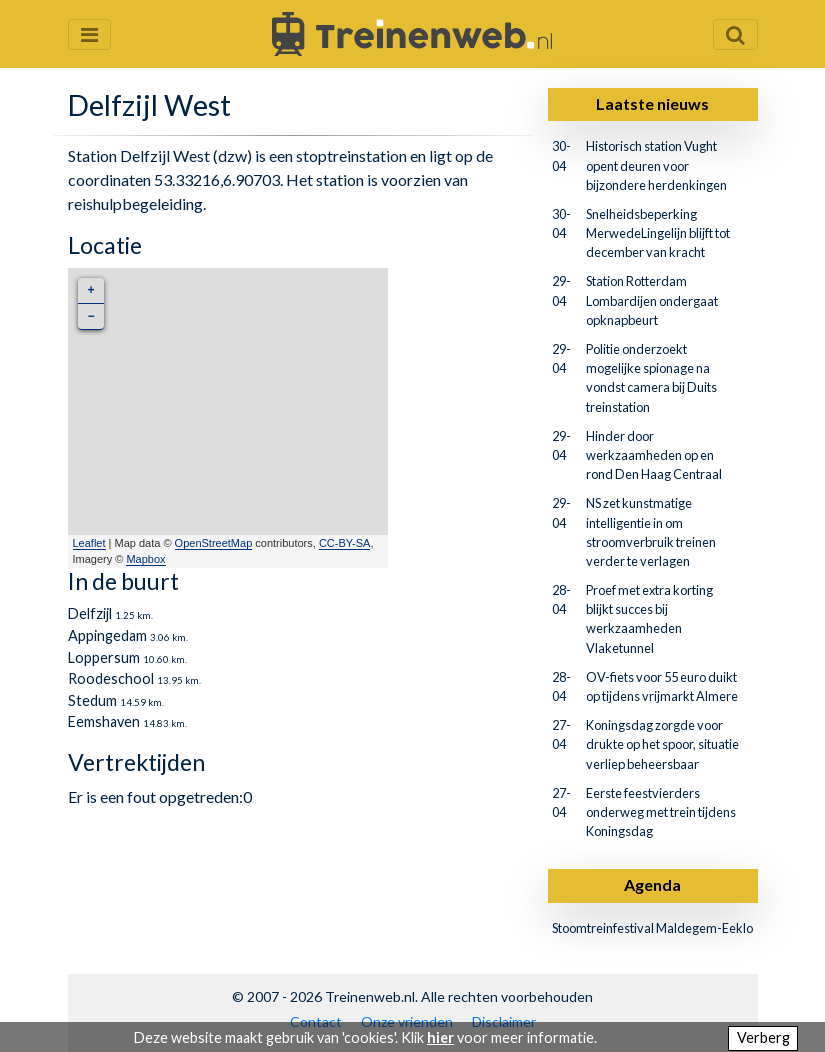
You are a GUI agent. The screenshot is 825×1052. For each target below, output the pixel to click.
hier (440, 1037)
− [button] (90, 316)
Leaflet (89, 543)
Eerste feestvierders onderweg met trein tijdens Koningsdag (661, 812)
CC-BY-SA (345, 543)
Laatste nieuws (652, 103)
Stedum (92, 700)
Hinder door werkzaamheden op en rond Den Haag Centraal (654, 455)
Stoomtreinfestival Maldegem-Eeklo (652, 928)
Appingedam (107, 635)
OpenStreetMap (214, 543)
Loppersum (104, 657)
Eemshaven (104, 721)
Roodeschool (111, 678)
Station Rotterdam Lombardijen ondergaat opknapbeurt (652, 300)
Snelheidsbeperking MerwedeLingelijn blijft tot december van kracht (658, 233)
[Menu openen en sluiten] (89, 34)
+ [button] (90, 290)
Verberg (763, 1037)
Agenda (652, 884)
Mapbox (145, 559)
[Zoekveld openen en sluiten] (735, 34)
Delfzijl (90, 613)
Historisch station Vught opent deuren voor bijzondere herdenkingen (656, 165)
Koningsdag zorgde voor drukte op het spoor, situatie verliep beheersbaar (662, 744)
